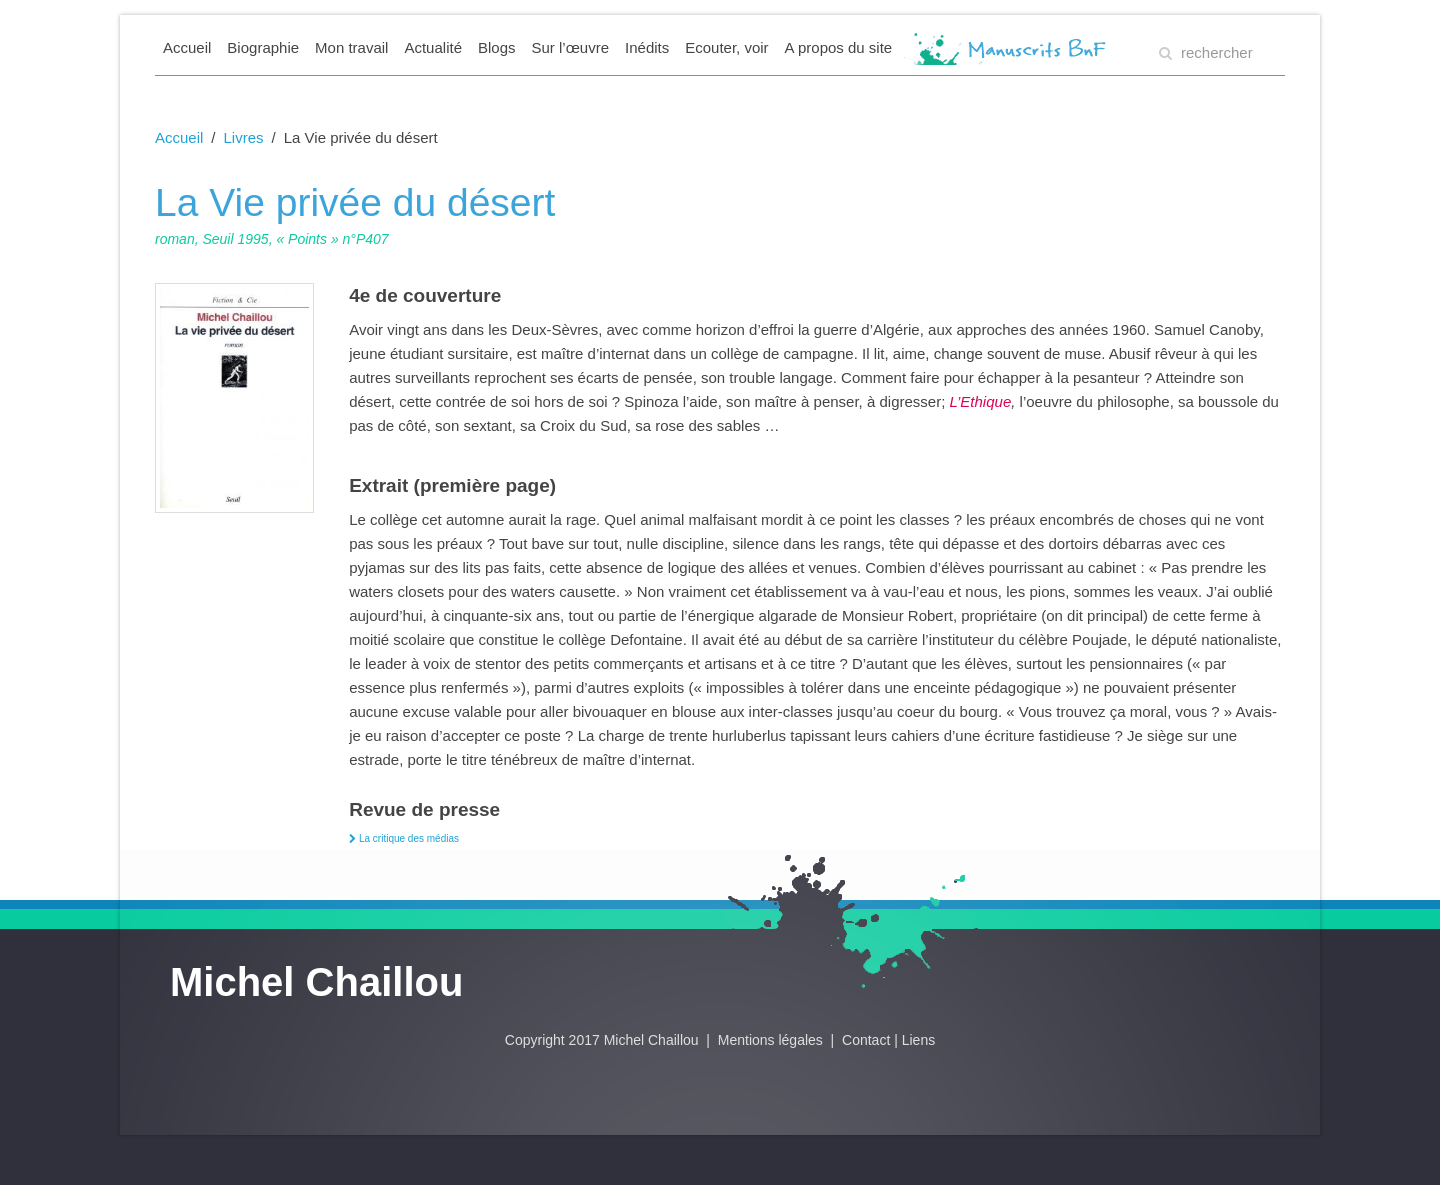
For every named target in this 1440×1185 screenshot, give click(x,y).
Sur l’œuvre (571, 47)
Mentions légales (772, 1040)
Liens (918, 1040)
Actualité (433, 47)
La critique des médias (404, 838)
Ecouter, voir (726, 47)
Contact (866, 1040)
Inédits (647, 47)
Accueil (187, 47)
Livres (244, 137)
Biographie (263, 47)
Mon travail (351, 47)
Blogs (497, 47)
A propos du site (839, 47)
